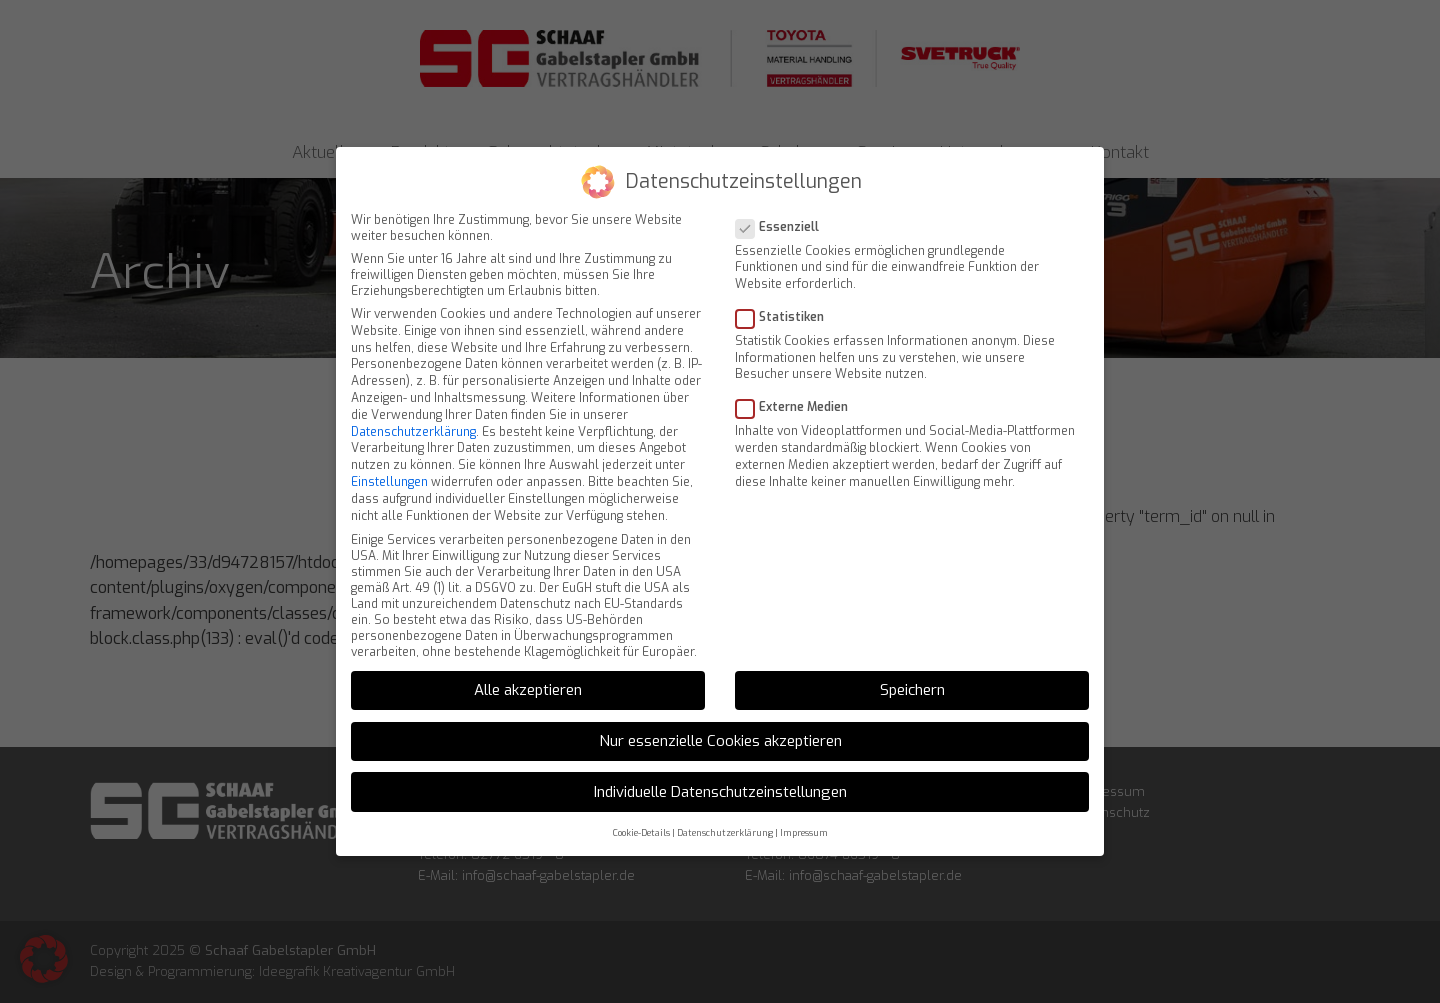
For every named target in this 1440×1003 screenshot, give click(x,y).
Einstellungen (389, 454)
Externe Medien (798, 379)
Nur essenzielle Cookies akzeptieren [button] (720, 713)
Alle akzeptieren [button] (528, 662)
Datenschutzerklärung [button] (725, 805)
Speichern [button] (912, 662)
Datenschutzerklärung (413, 404)
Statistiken (786, 289)
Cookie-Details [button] (641, 805)
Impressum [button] (804, 805)
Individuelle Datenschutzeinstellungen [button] (720, 764)
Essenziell (783, 199)
